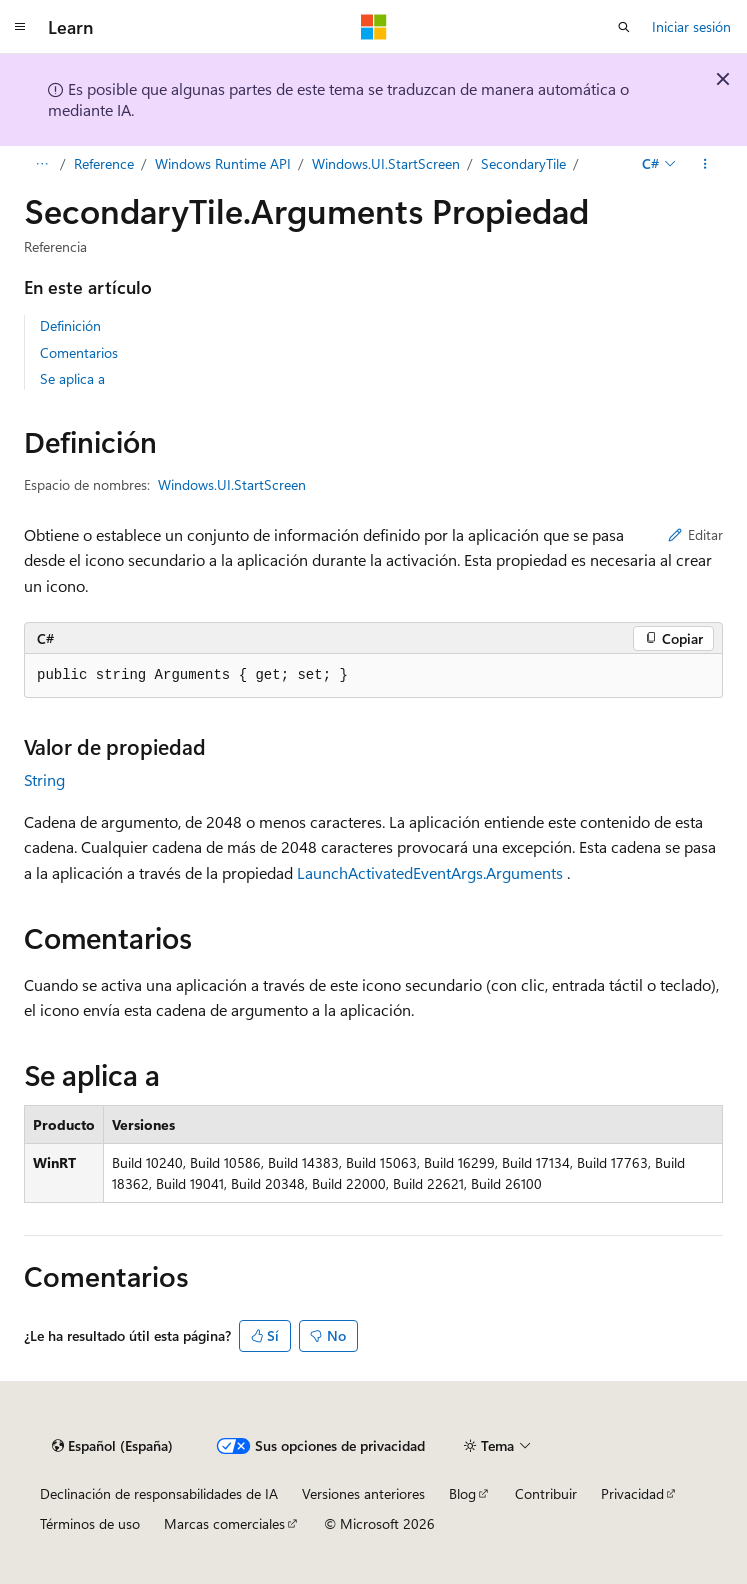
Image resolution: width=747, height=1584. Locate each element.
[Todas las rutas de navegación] (41, 164)
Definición (70, 325)
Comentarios (79, 352)
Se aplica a (72, 378)
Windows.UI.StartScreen (386, 163)
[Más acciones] (705, 164)
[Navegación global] (20, 27)
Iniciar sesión (691, 26)
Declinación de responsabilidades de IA (159, 1493)
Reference (104, 163)
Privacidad (632, 1493)
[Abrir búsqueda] (624, 27)
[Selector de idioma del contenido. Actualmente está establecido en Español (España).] (112, 1446)
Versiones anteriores (363, 1493)
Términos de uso (90, 1523)
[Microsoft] (374, 27)
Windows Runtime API (223, 163)
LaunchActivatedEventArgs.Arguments (430, 872)
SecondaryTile (523, 163)
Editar (695, 534)
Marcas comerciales (224, 1523)
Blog (462, 1493)
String (44, 779)
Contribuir (546, 1493)
